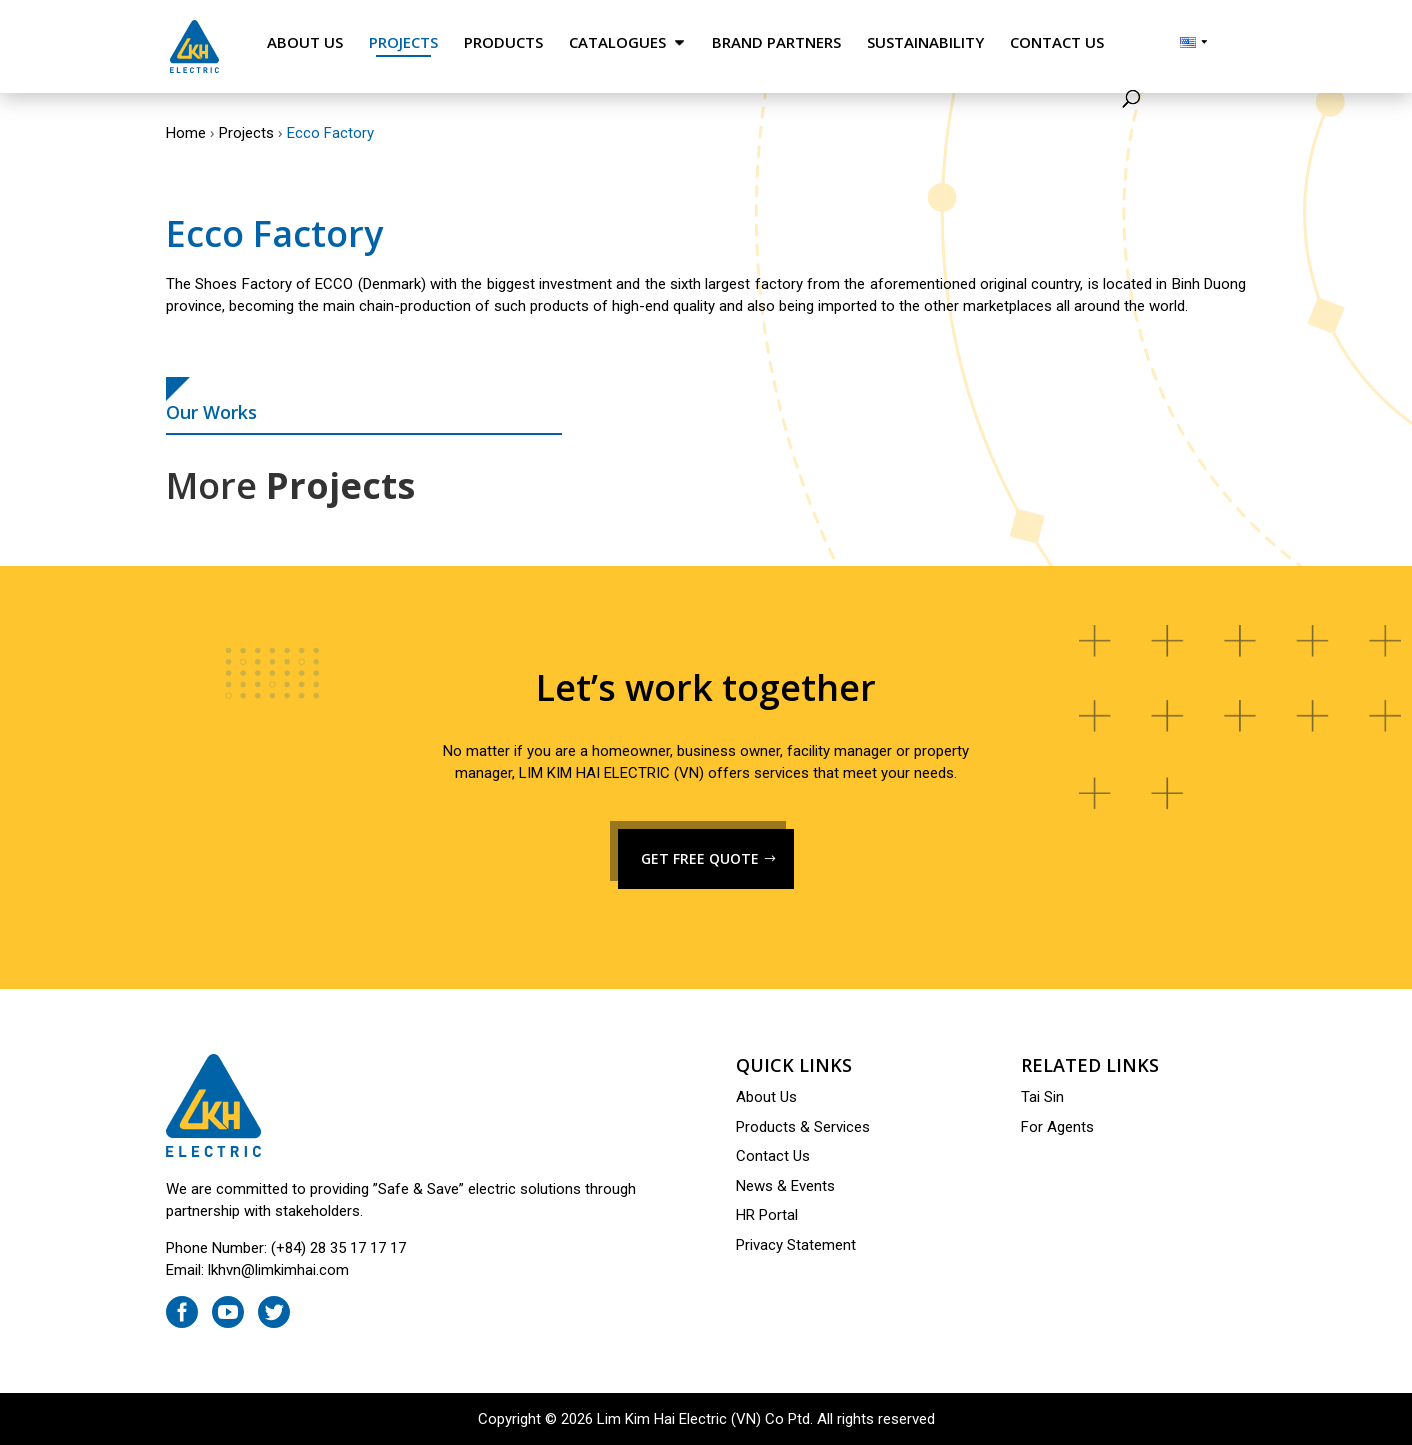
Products (503, 42)
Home (186, 133)
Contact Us (1057, 42)
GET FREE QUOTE (700, 858)
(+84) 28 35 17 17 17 (338, 1248)
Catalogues (617, 42)
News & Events (785, 1186)
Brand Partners (776, 42)
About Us (305, 42)
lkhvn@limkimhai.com (278, 1270)
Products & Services (803, 1127)
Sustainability (925, 42)
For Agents (1057, 1127)
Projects (403, 42)
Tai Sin (1042, 1097)
